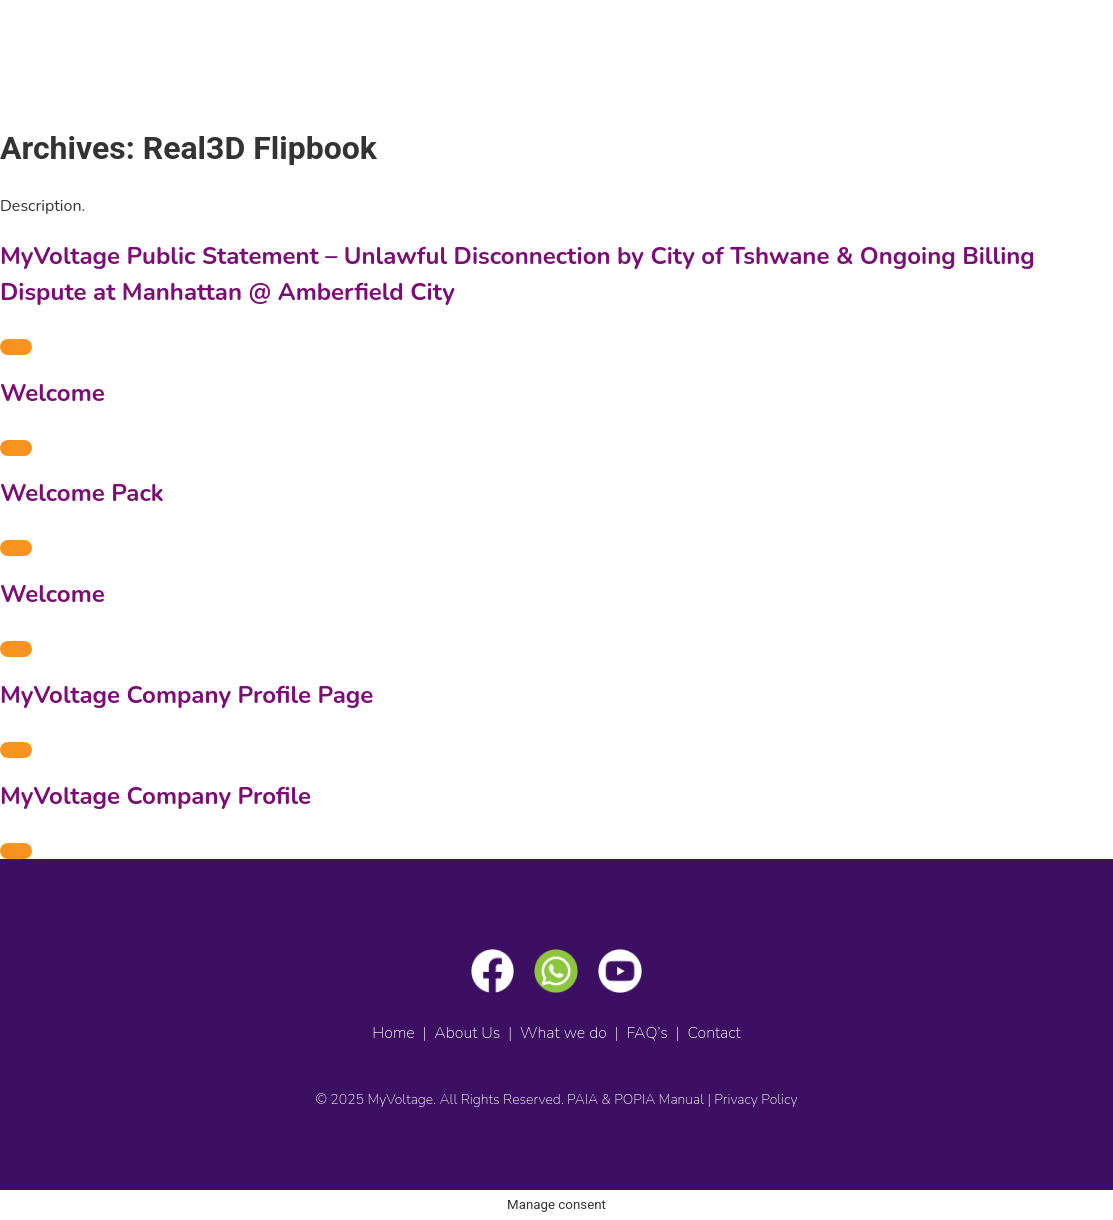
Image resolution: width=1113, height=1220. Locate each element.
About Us (467, 1033)
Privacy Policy (755, 1099)
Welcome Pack (82, 493)
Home (393, 1033)
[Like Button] (16, 347)
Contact (713, 1033)
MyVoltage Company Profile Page (186, 695)
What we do (563, 1033)
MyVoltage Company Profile (155, 796)
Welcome (52, 393)
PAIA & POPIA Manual (635, 1099)
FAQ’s (647, 1033)
